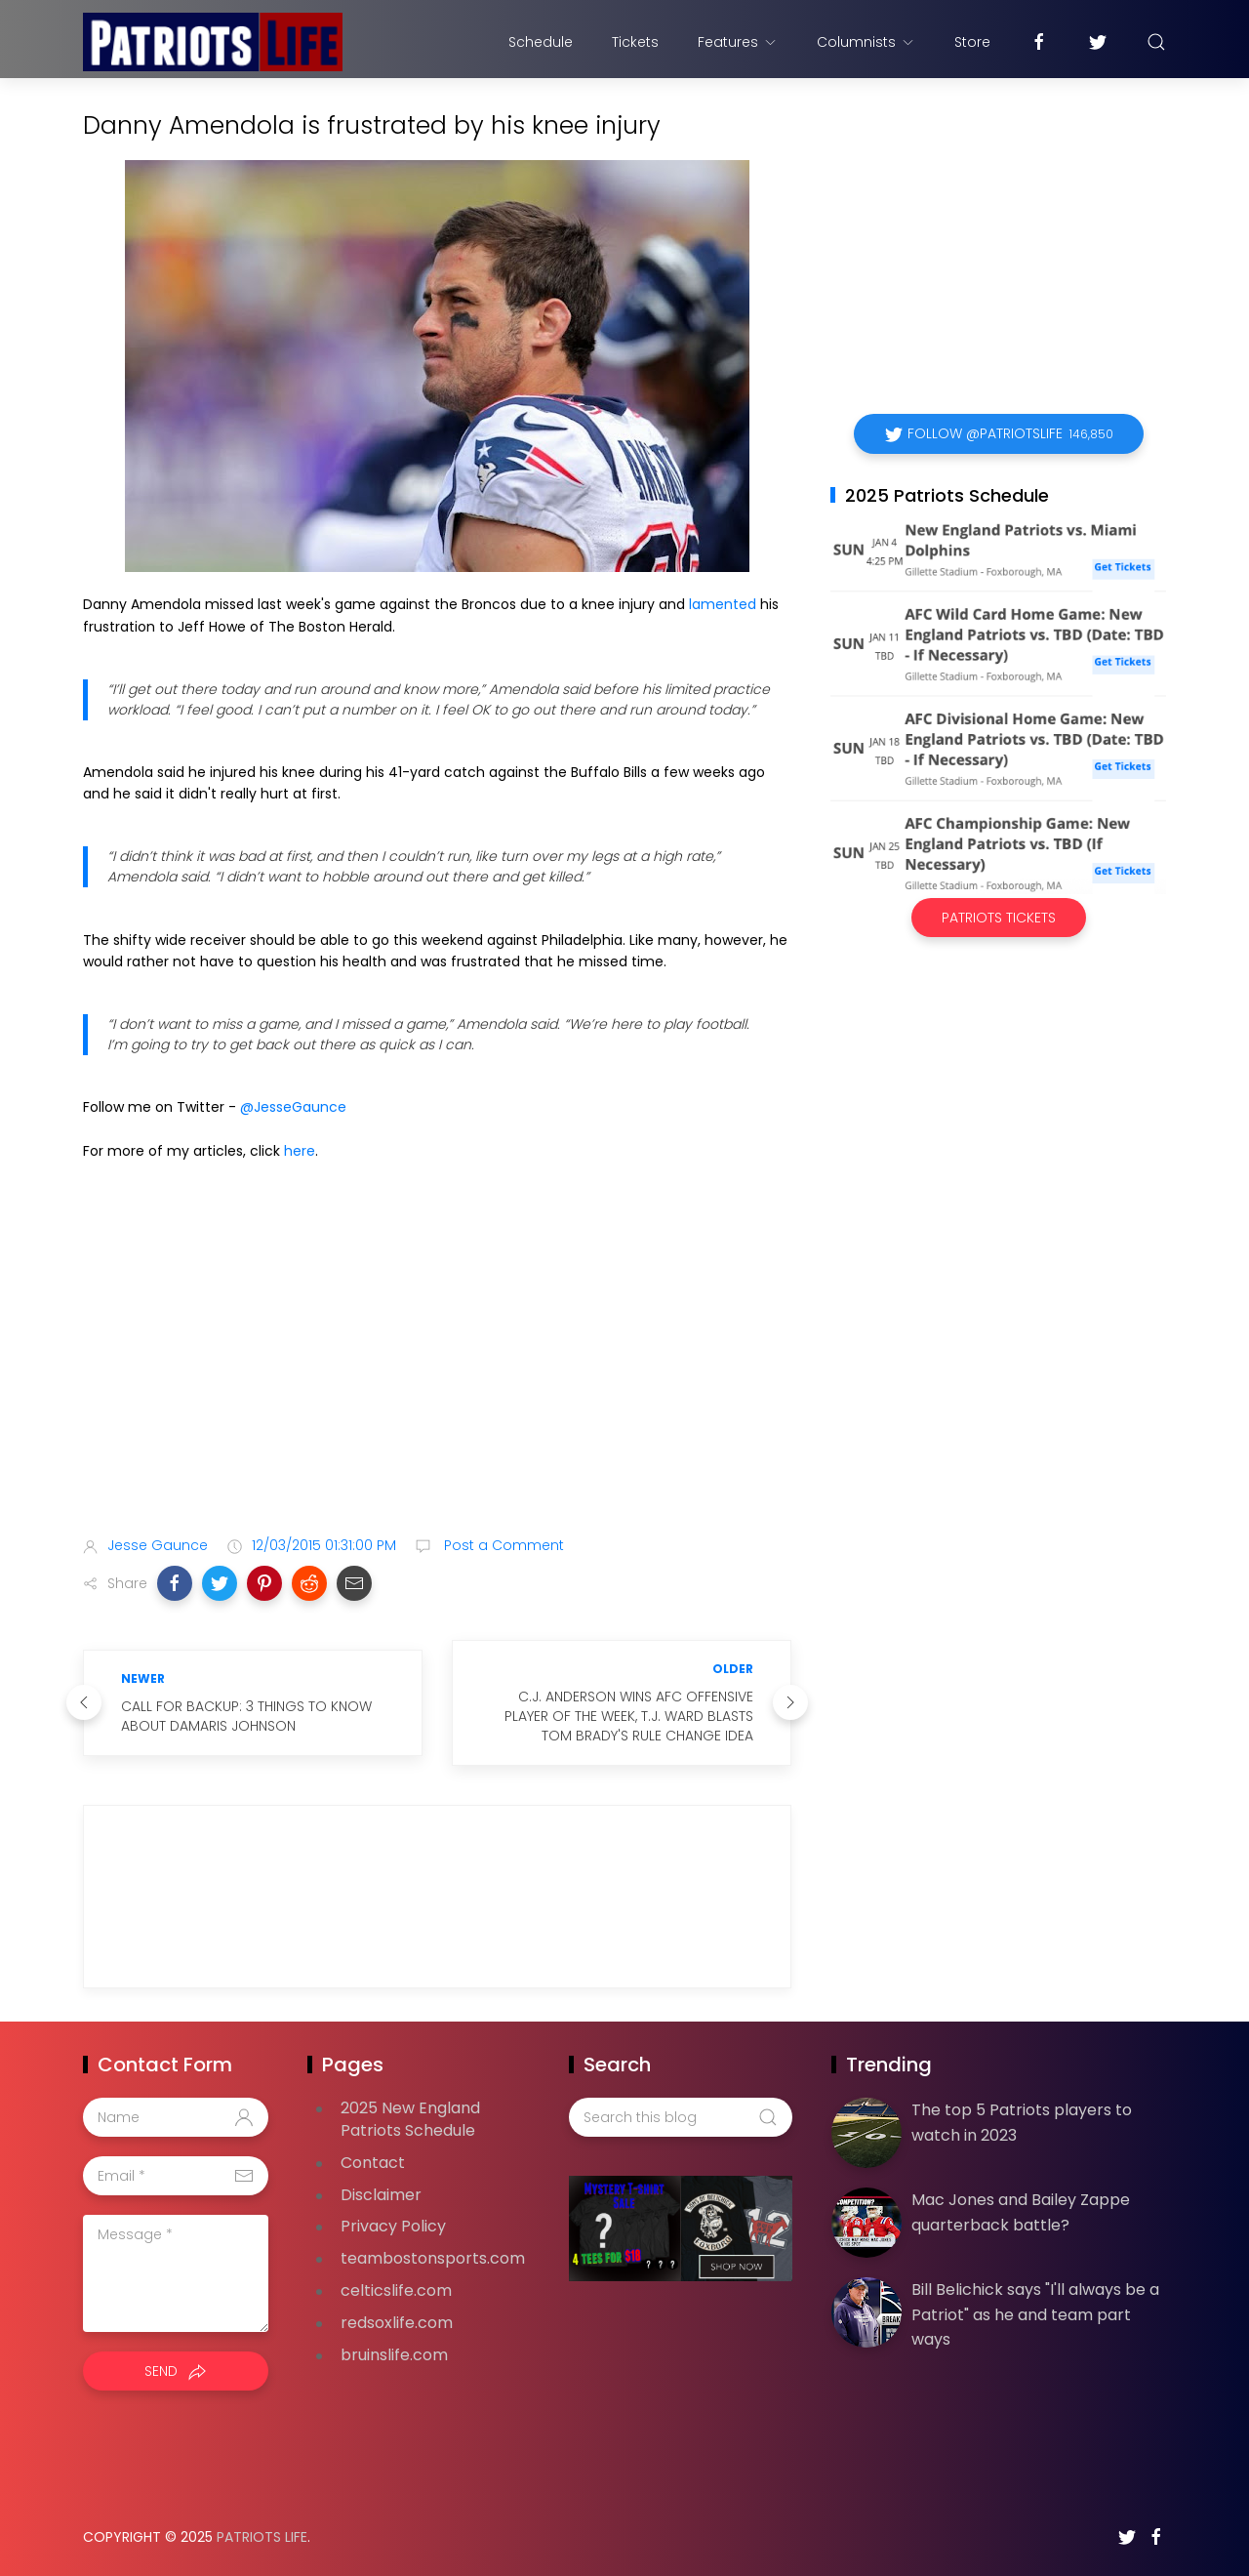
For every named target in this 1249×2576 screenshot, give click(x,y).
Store (972, 42)
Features (738, 42)
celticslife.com (396, 2290)
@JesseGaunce (293, 1107)
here (299, 1151)
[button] (174, 1583)
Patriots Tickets (999, 917)
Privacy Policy (393, 2226)
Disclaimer (381, 2195)
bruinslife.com (394, 2355)
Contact (373, 2162)
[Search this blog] (680, 2117)
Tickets (635, 42)
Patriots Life (262, 2537)
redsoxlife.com (397, 2322)
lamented (722, 604)
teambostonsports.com (433, 2258)
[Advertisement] (437, 1366)
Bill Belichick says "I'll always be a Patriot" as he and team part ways (1035, 2314)
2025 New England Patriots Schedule (410, 2119)
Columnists (866, 42)
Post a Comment (502, 1545)
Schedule (540, 42)
